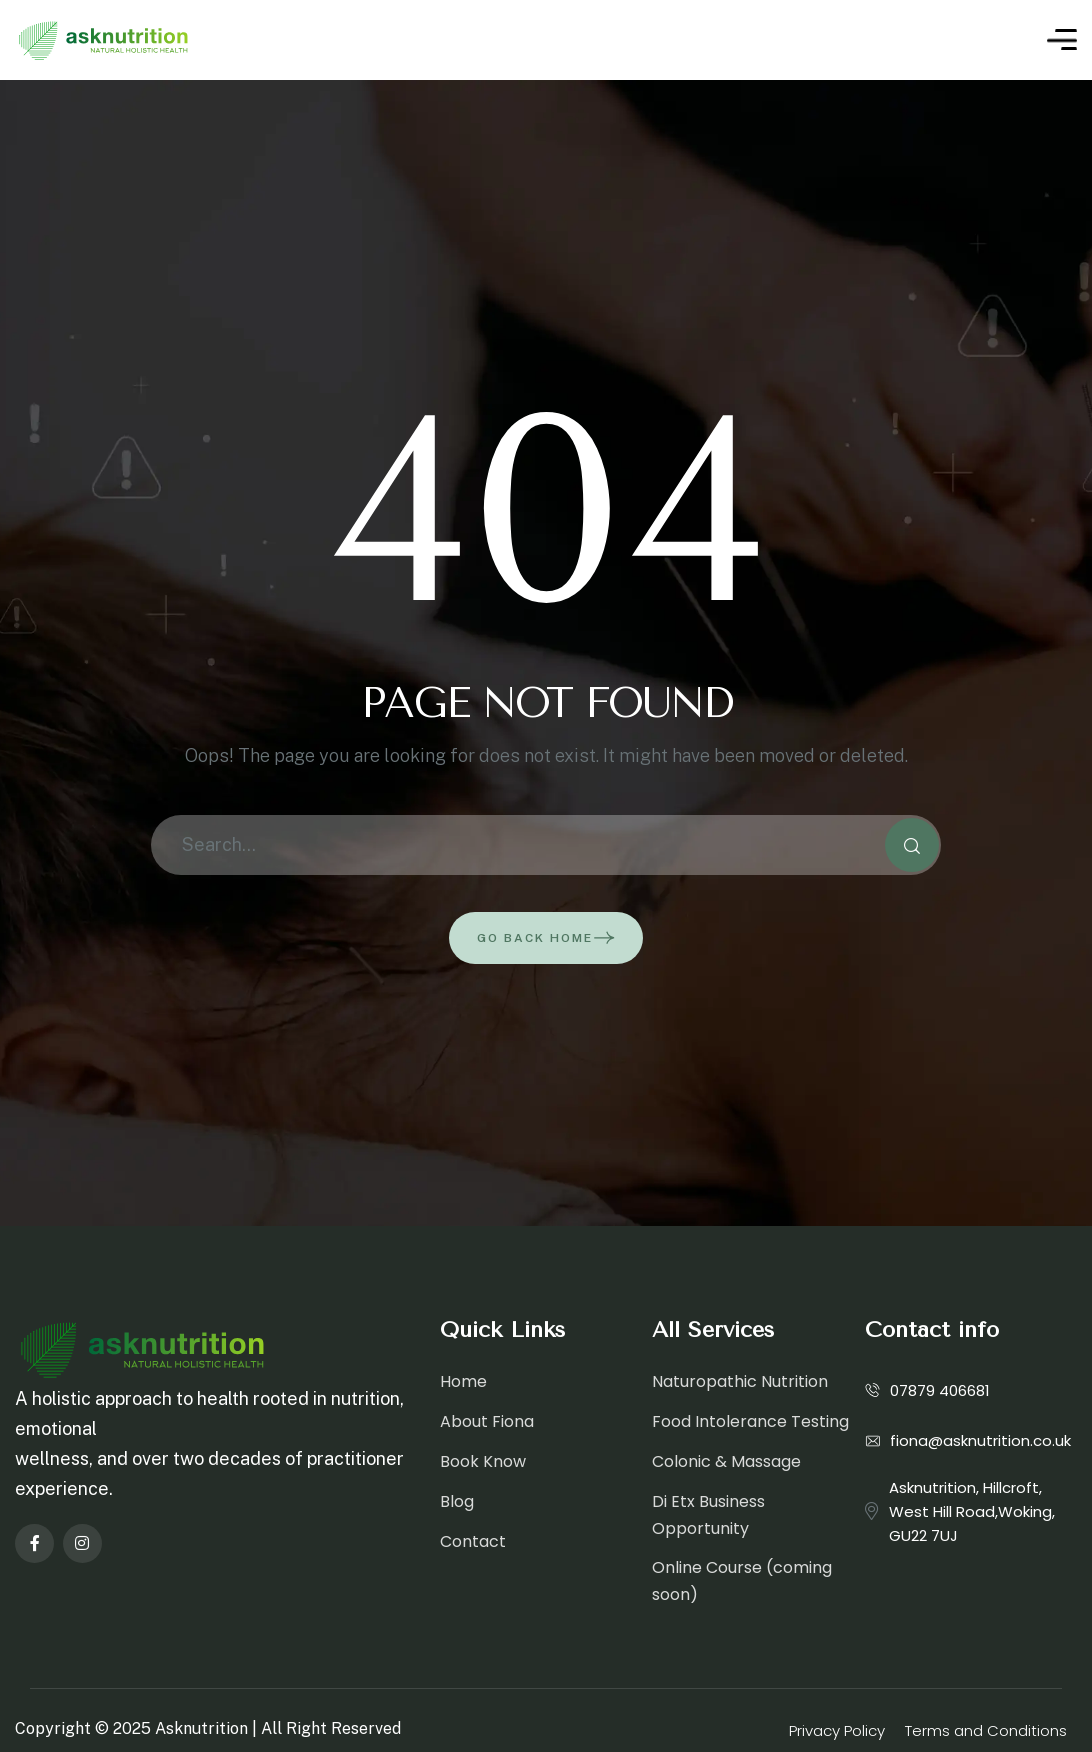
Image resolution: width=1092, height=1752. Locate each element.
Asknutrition (201, 1728)
